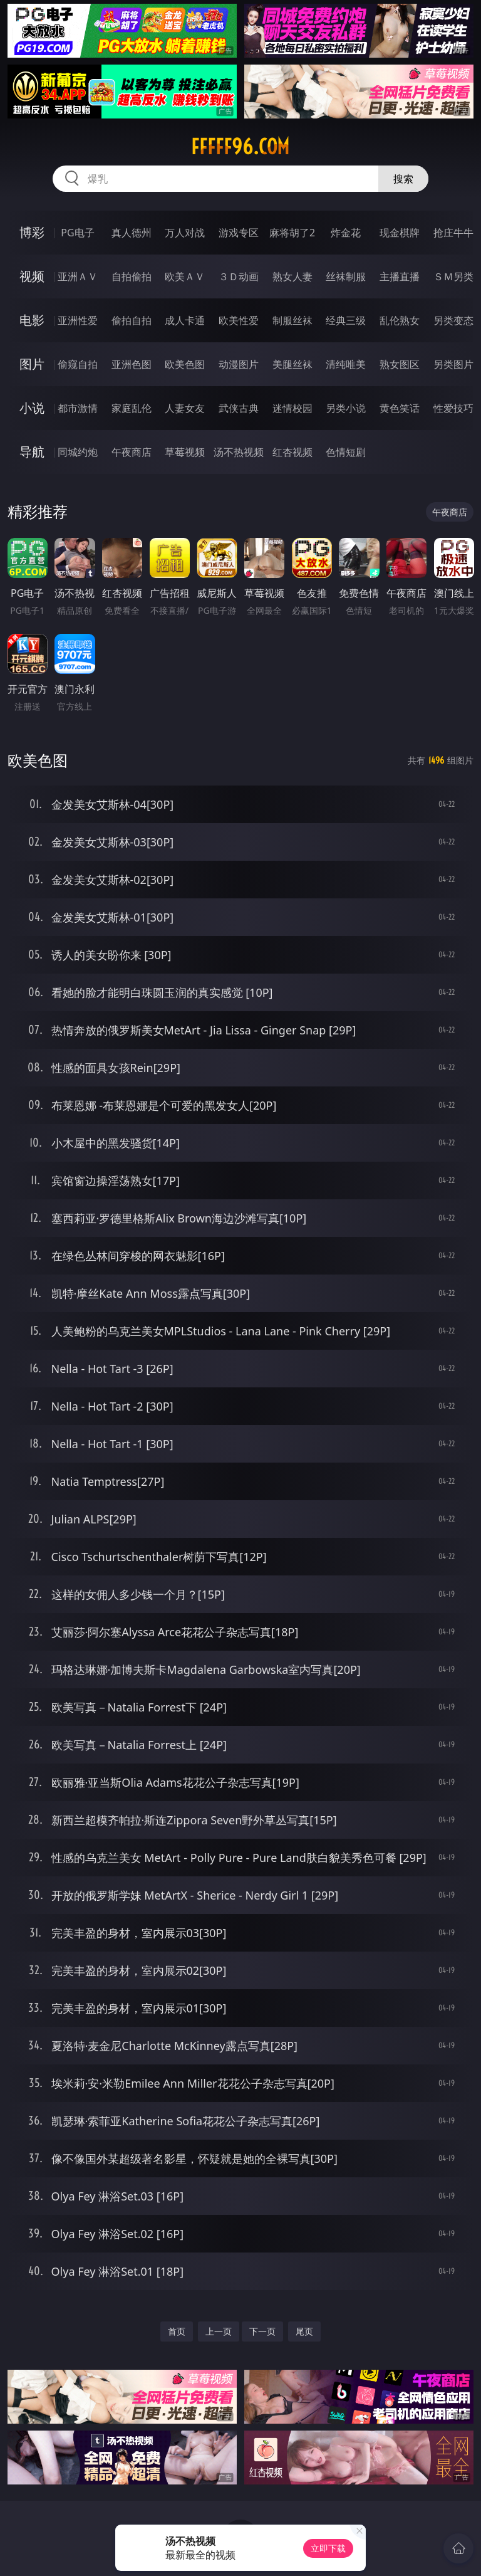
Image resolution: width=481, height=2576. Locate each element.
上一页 (218, 2331)
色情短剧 (346, 452)
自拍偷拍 (131, 276)
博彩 (31, 232)
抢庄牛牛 (453, 232)
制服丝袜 (292, 320)
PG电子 (77, 232)
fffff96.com (240, 146)
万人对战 (185, 232)
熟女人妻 (292, 276)
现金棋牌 (400, 232)
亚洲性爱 (78, 320)
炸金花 (346, 232)
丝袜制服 (346, 276)
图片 (31, 363)
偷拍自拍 (131, 320)
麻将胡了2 (292, 232)
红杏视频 (292, 452)
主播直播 (400, 276)
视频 (31, 276)
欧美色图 (185, 364)
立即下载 (328, 2548)
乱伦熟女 (400, 320)
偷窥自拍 (78, 364)
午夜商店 (131, 452)
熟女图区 (400, 364)
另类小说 (346, 408)
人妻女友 (185, 408)
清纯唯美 (346, 364)
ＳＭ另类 (453, 276)
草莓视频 (185, 452)
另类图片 (453, 364)
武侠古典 (239, 408)
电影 (31, 320)
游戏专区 (239, 232)
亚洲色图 (131, 364)
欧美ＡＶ (185, 276)
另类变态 (453, 320)
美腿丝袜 (292, 364)
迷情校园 (292, 408)
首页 (176, 2331)
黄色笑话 (400, 408)
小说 (31, 407)
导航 (31, 451)
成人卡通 (185, 320)
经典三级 (346, 320)
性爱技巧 (453, 408)
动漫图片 (239, 364)
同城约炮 (78, 452)
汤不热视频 (239, 452)
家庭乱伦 (131, 408)
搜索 (403, 179)
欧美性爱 (239, 320)
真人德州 (131, 232)
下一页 (262, 2331)
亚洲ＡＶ (78, 276)
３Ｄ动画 (239, 276)
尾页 (304, 2331)
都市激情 (78, 408)
